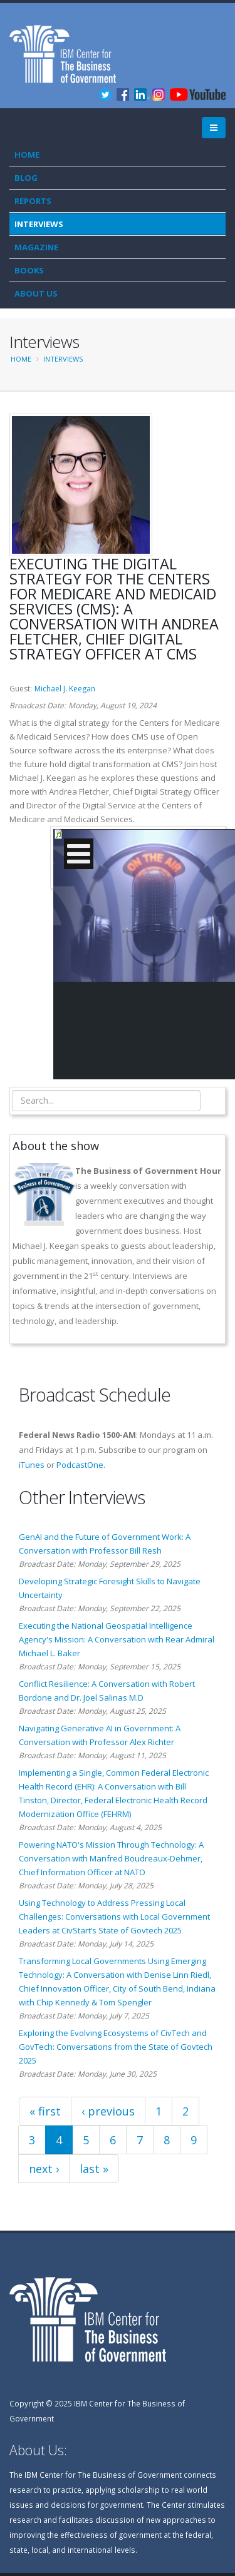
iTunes (31, 1464)
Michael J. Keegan (64, 688)
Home (26, 154)
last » (94, 2168)
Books (29, 270)
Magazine (36, 247)
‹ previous (108, 2111)
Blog (26, 177)
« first (45, 2111)
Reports (32, 200)
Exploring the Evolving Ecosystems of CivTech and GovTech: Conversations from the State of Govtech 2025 (115, 2046)
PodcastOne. (80, 1464)
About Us (36, 293)
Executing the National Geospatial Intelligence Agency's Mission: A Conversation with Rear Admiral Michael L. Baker (116, 1639)
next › (44, 2168)
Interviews (38, 224)
